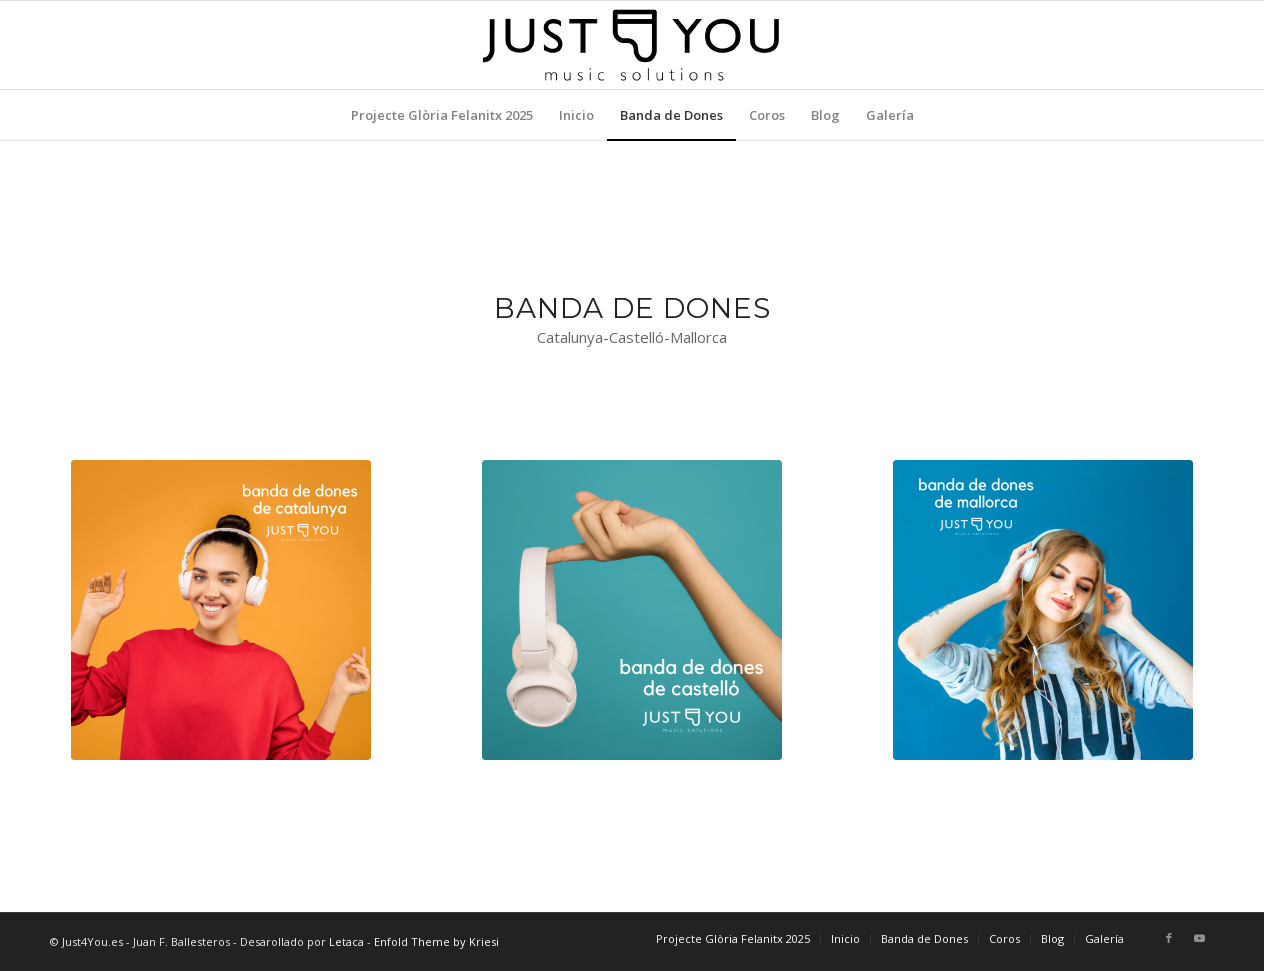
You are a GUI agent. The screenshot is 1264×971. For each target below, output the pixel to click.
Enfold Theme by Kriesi (436, 941)
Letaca (346, 941)
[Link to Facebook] (1169, 938)
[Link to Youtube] (1199, 938)
